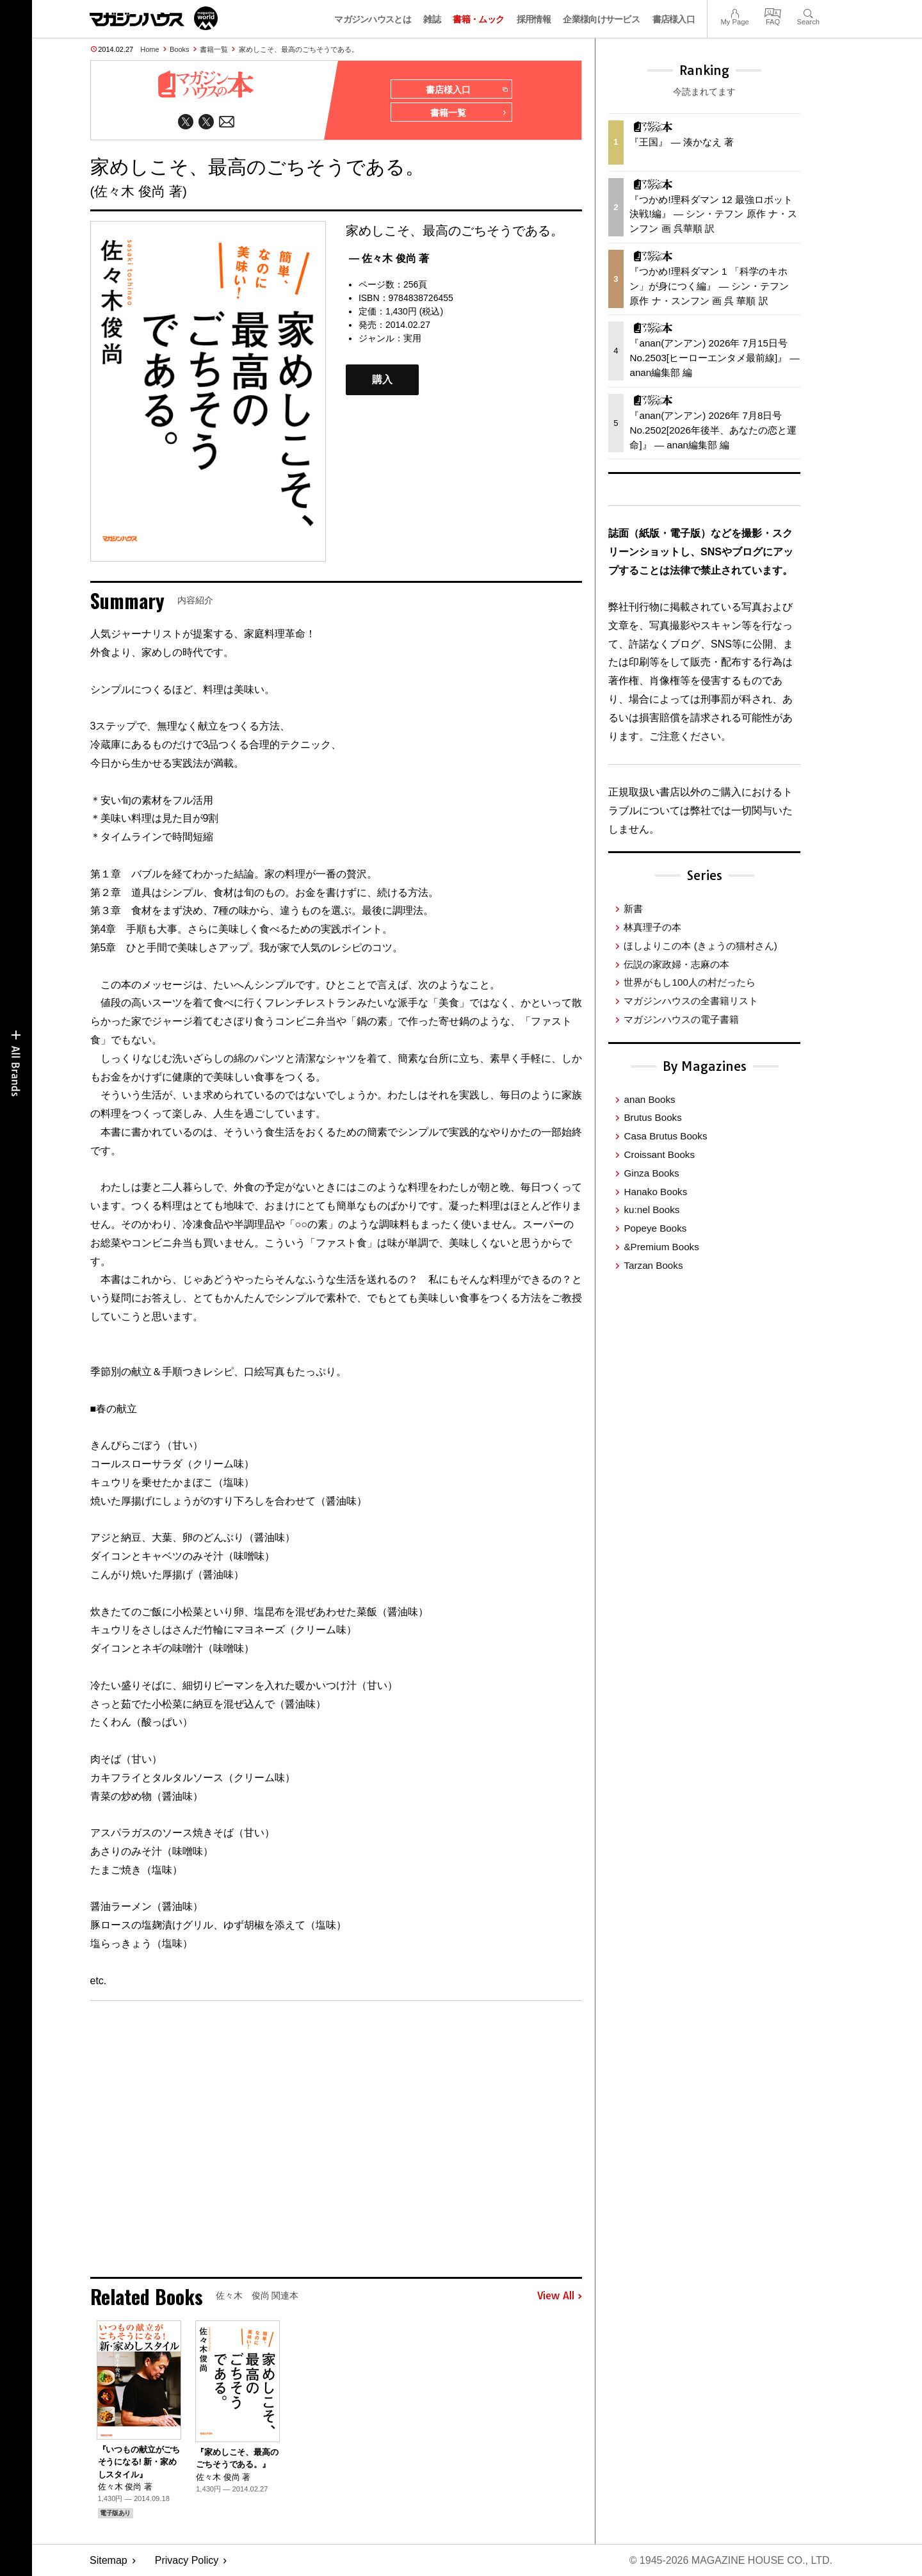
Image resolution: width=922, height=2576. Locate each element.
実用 (412, 338)
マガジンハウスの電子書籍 (681, 1019)
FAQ (773, 11)
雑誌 (432, 19)
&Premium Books (661, 1246)
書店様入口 (673, 19)
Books (180, 49)
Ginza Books (651, 1173)
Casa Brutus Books (665, 1135)
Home (149, 49)
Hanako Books (655, 1191)
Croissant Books (659, 1154)
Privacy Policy (187, 2560)
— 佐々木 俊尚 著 (389, 258)
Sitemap (108, 2560)
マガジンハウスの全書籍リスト (691, 1000)
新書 (633, 908)
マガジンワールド (154, 18)
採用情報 (534, 19)
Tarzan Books (653, 1265)
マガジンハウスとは (372, 19)
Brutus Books (652, 1117)
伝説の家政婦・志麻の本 (676, 964)
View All (559, 2296)
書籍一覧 (214, 49)
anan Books (649, 1099)
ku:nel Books (651, 1209)
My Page (734, 11)
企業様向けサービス (601, 19)
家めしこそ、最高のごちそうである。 (299, 49)
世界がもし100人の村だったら (689, 982)
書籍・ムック (478, 19)
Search (808, 11)
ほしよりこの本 (700, 945)
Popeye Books (655, 1228)
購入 (382, 379)
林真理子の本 (652, 927)
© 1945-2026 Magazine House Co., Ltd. (730, 2560)
